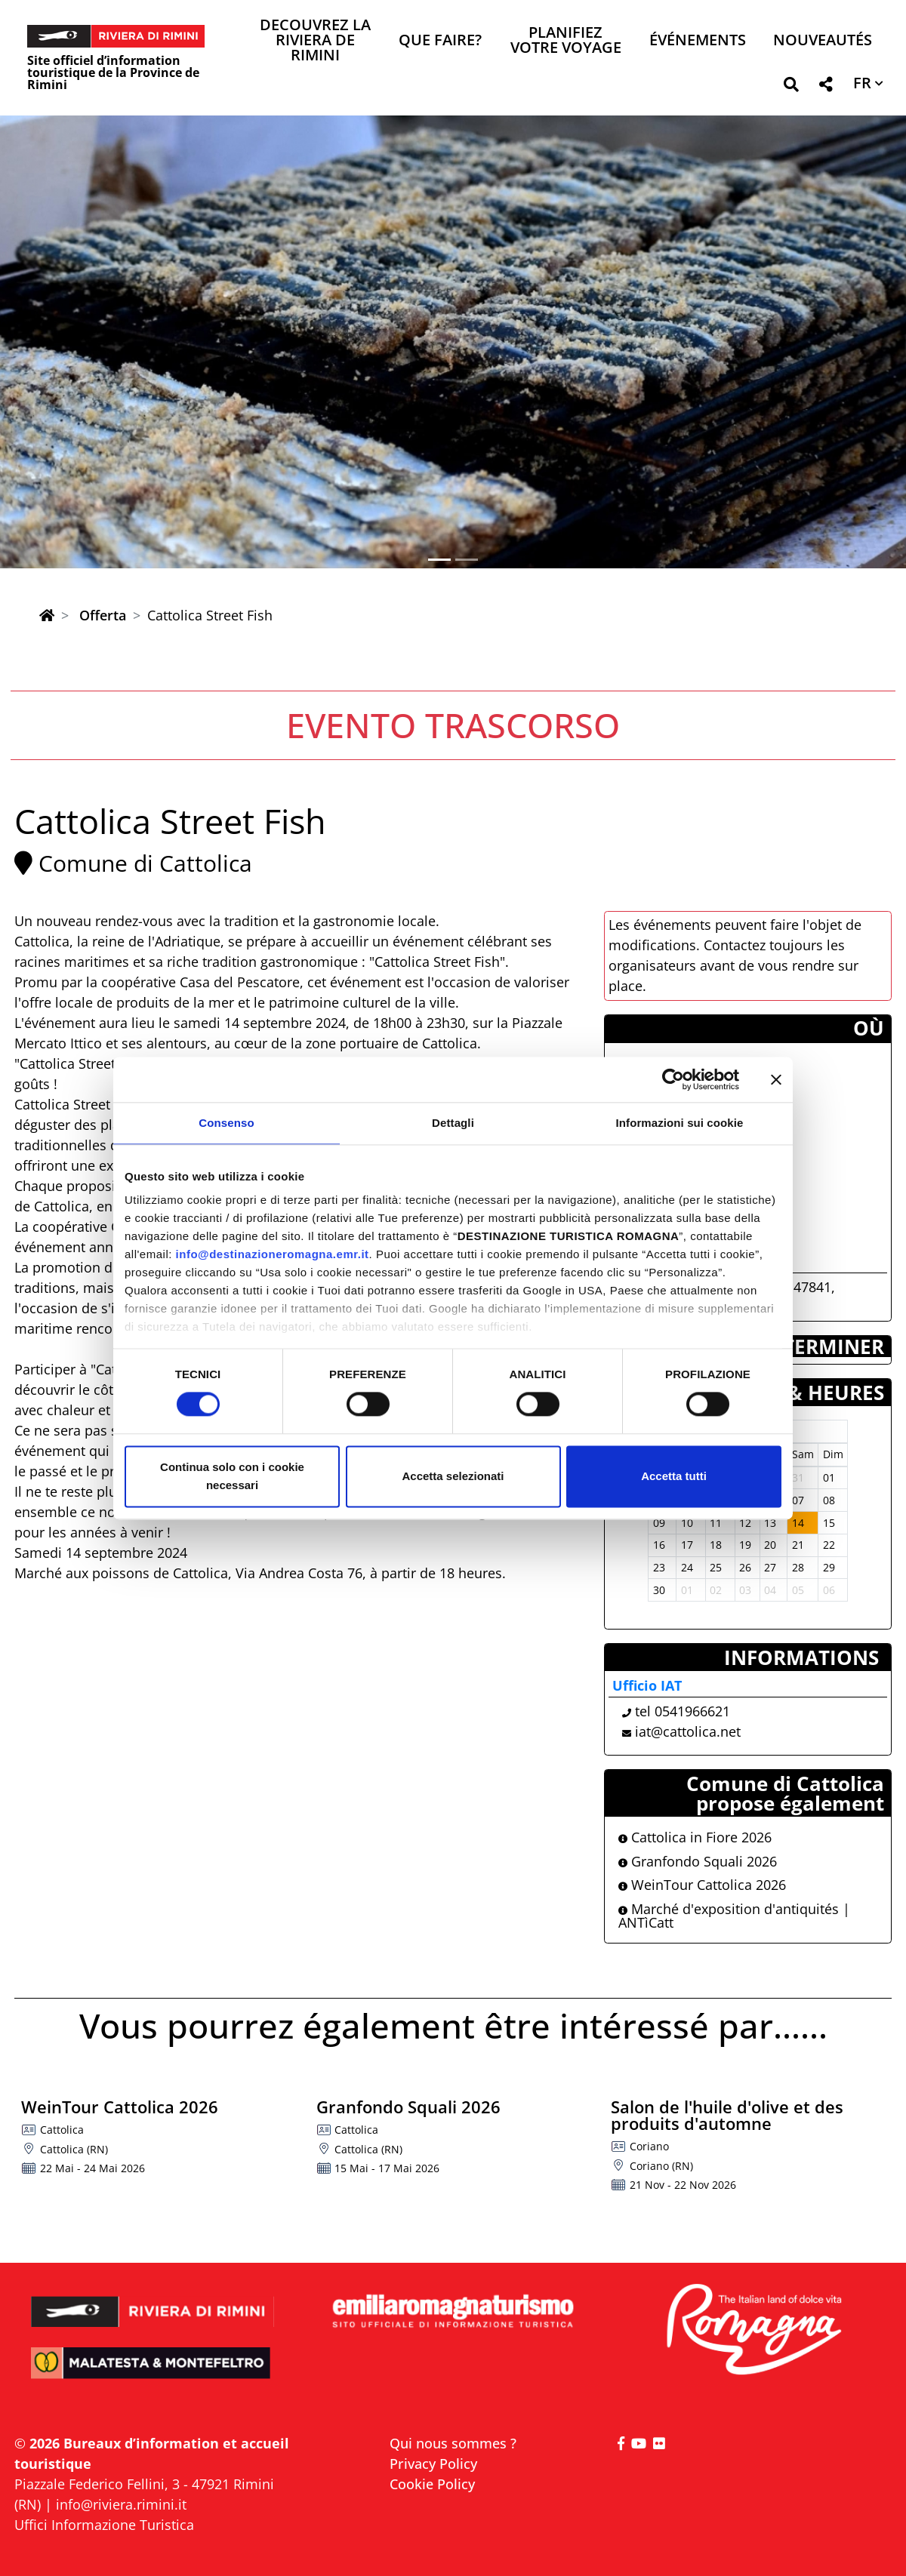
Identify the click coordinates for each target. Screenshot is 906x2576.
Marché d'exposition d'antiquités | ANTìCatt (734, 1915)
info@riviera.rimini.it (121, 2504)
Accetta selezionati (453, 1476)
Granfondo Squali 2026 (697, 1861)
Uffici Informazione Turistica (104, 2525)
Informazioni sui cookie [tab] (680, 1122)
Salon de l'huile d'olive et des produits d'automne (727, 2114)
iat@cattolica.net (688, 1731)
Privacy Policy (433, 2463)
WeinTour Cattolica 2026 (702, 1884)
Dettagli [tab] (453, 1122)
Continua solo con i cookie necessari (232, 1475)
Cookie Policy (432, 2484)
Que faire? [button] (440, 41)
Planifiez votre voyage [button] (565, 41)
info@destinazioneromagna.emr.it (272, 1254)
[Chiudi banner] (776, 1079)
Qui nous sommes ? (453, 2443)
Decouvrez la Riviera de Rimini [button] (315, 41)
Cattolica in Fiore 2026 (695, 1837)
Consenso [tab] (226, 1122)
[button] (791, 87)
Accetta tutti (674, 1476)
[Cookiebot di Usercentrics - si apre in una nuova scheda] (673, 1079)
